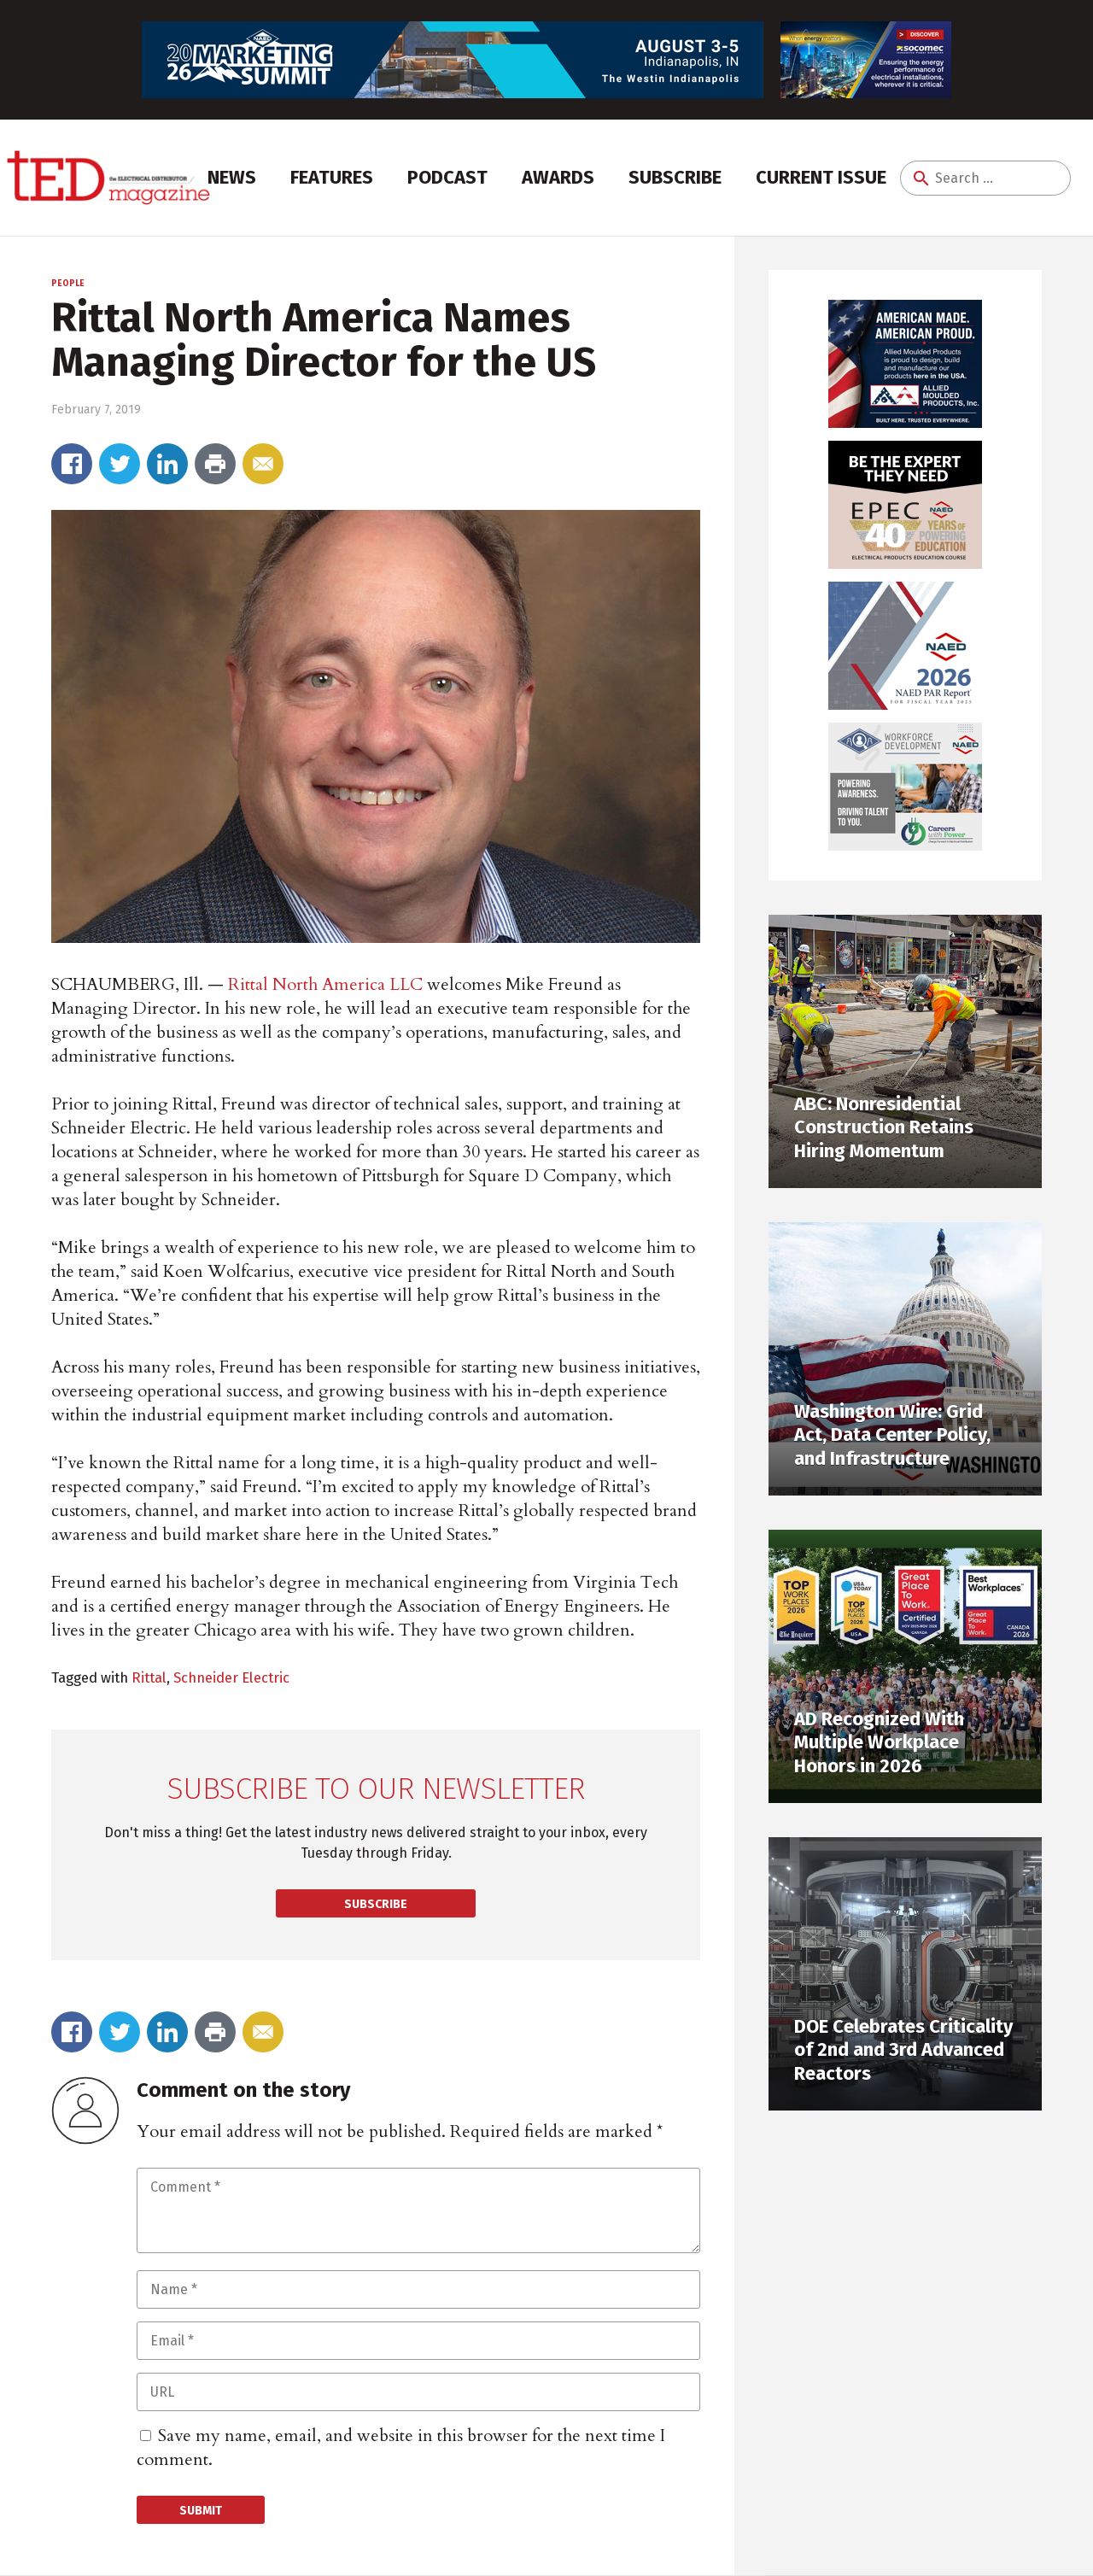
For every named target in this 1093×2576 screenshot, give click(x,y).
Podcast (447, 177)
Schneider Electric (231, 1677)
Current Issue (821, 177)
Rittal (149, 1677)
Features (331, 177)
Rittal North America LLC (325, 984)
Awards (558, 177)
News (231, 177)
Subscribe (675, 177)
